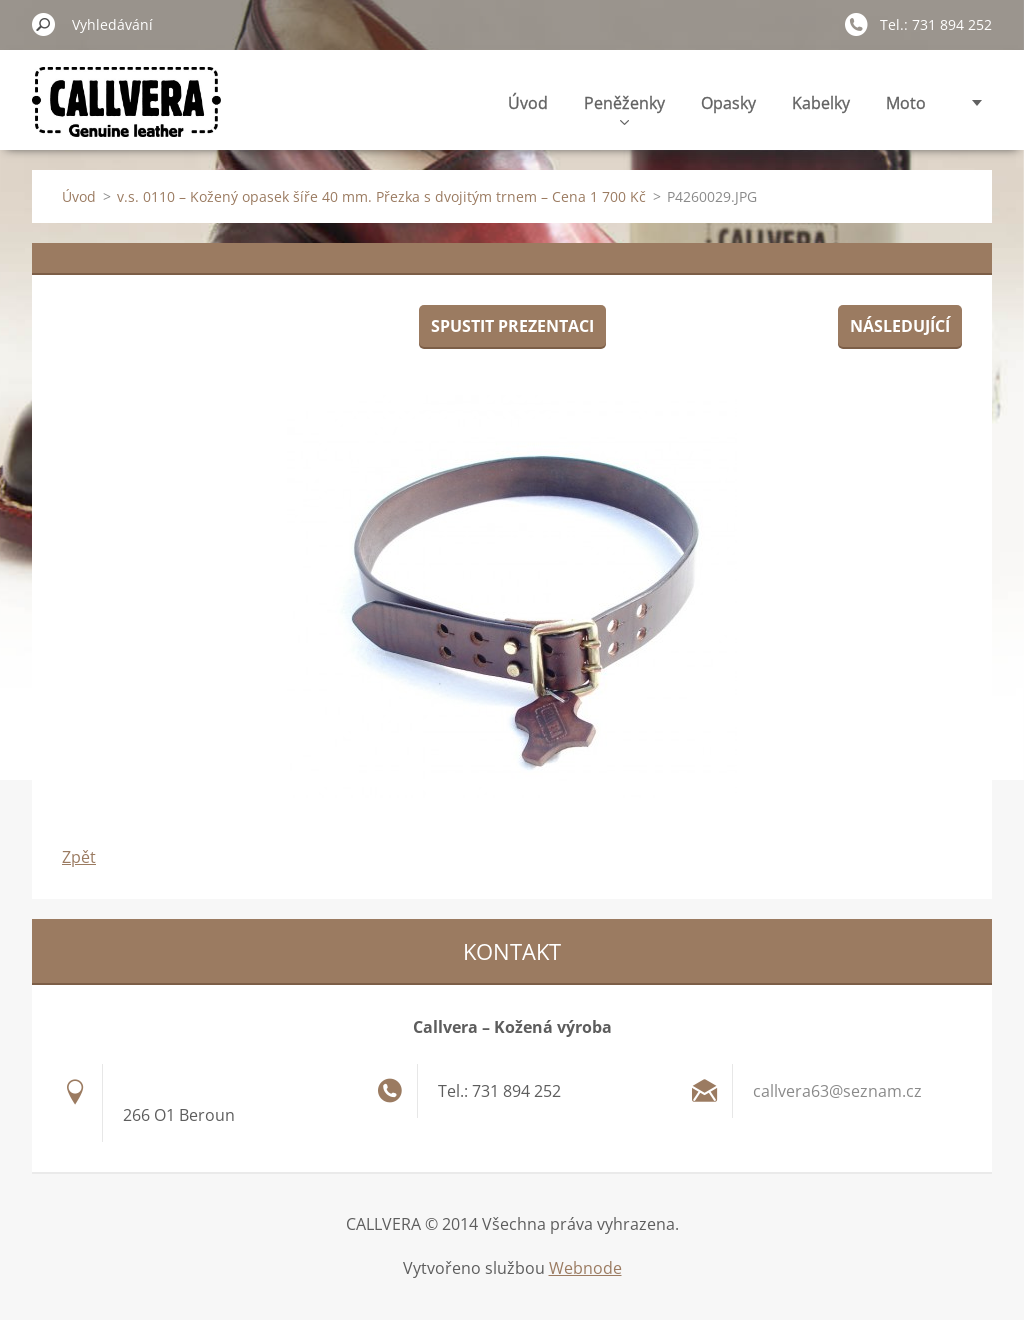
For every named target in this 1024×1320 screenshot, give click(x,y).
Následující (900, 326)
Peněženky (624, 108)
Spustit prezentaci (512, 326)
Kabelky (821, 103)
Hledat (44, 24)
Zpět (79, 857)
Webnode (585, 1268)
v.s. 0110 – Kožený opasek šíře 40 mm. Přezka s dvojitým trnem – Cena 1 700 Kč (381, 196)
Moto (906, 103)
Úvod (528, 103)
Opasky (728, 103)
